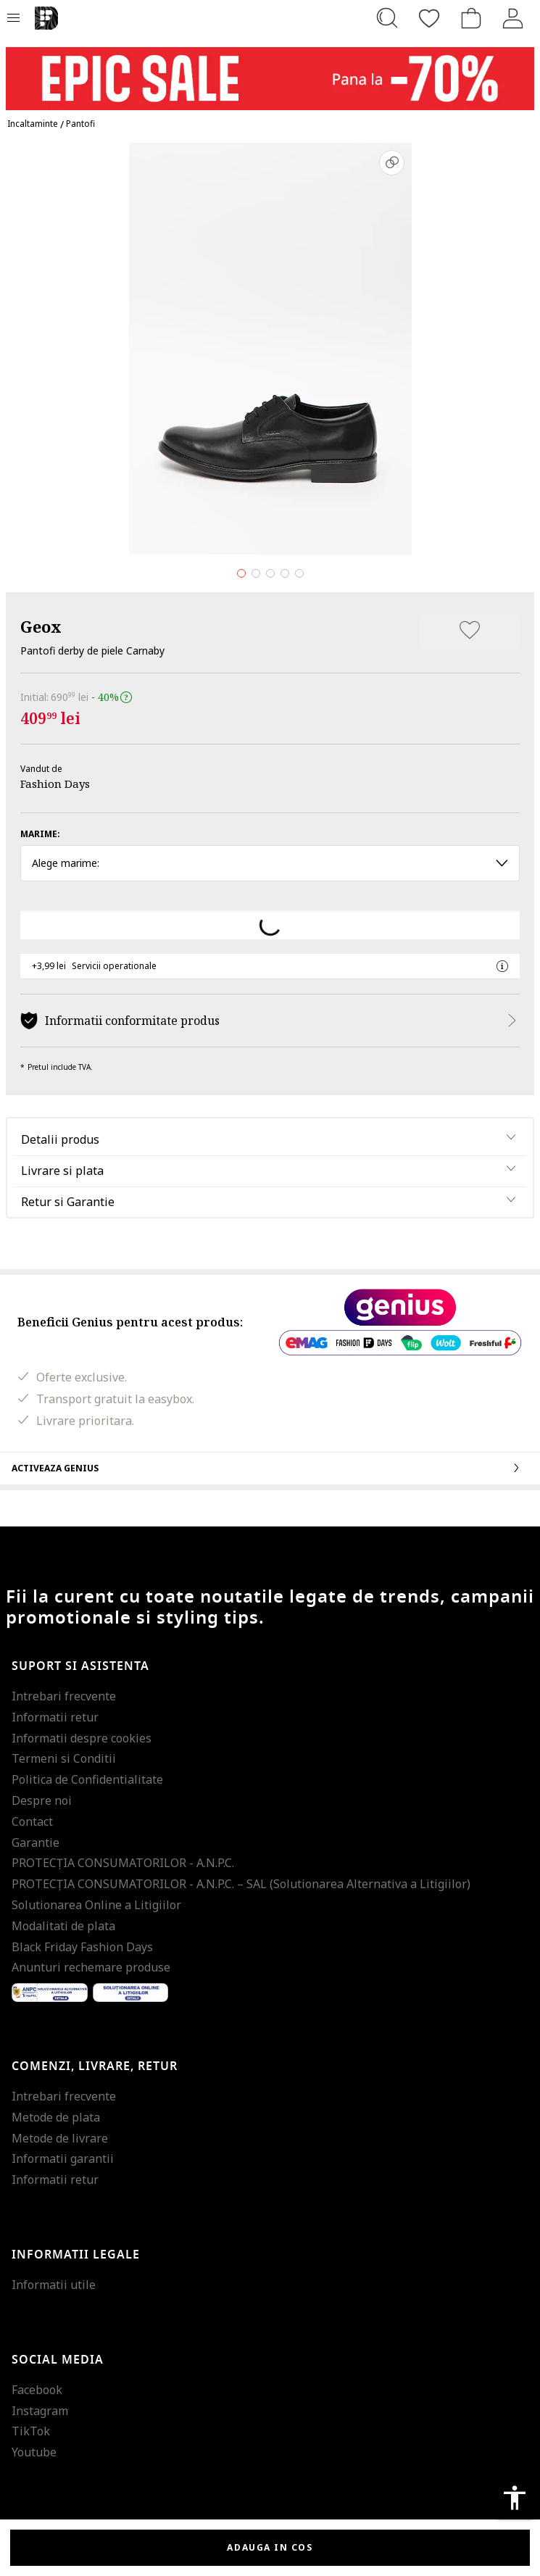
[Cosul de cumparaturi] (471, 18)
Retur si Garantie (68, 1202)
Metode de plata (56, 2117)
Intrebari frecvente (64, 1696)
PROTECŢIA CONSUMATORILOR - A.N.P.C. (123, 1863)
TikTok (31, 2431)
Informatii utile (54, 2285)
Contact (32, 1821)
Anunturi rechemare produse (91, 1967)
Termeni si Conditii (64, 1758)
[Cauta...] (387, 18)
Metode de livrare (60, 2138)
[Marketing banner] (270, 72)
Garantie (35, 1842)
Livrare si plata (62, 1171)
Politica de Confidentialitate (87, 1779)
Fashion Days (55, 783)
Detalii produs (60, 1139)
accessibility (514, 2497)
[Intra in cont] (513, 18)
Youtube (34, 2452)
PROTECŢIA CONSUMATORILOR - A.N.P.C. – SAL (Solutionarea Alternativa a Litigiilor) (241, 1884)
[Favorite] (429, 18)
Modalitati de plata (63, 1926)
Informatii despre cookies (81, 1738)
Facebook (37, 2390)
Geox (41, 626)
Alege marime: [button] (270, 863)
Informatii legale (76, 2255)
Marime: (40, 834)
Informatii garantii (63, 2158)
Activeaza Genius (270, 1467)
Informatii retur (55, 1717)
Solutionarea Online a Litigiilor (96, 1905)
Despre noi (42, 1800)
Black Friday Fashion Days (82, 1947)
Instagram (40, 2411)
